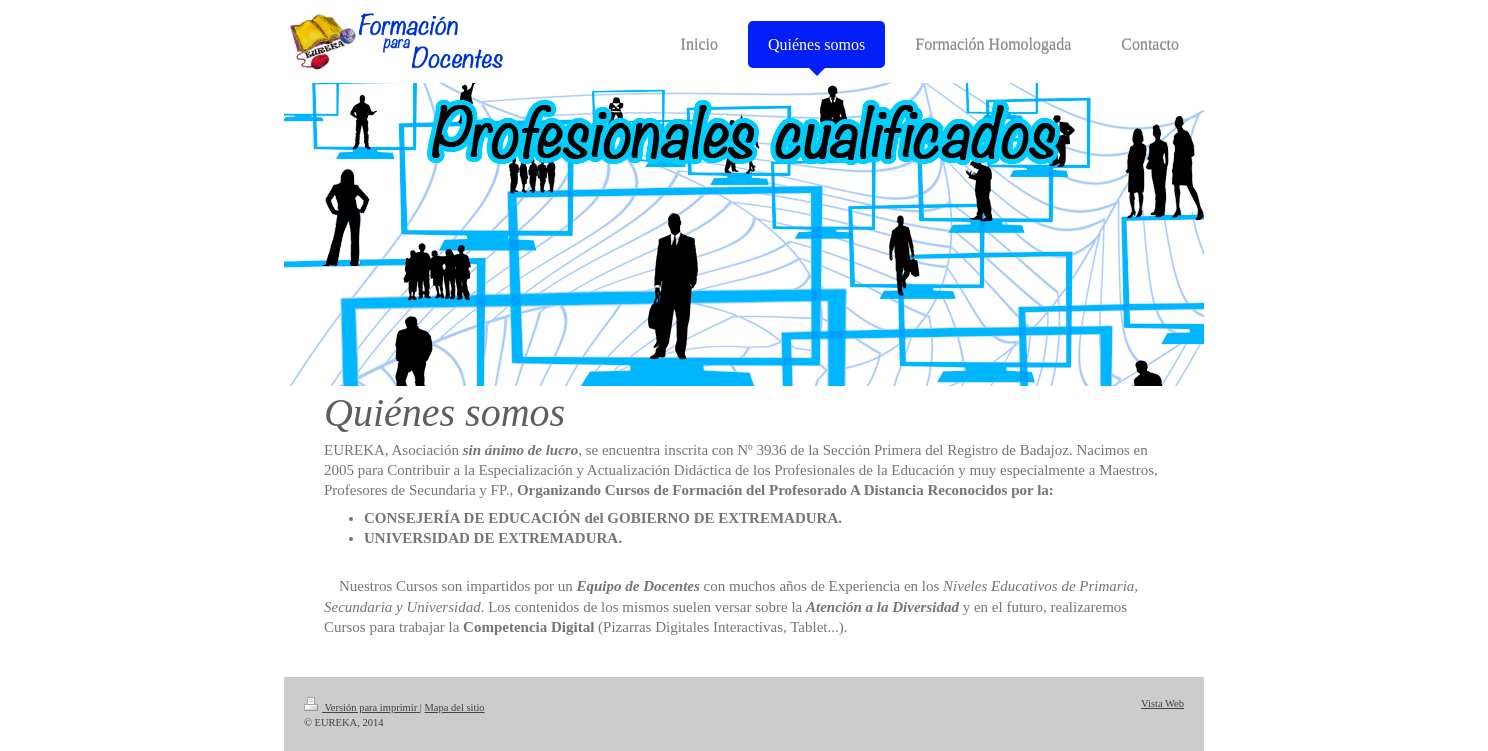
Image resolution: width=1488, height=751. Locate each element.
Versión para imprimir (362, 707)
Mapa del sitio (455, 707)
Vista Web (1162, 703)
